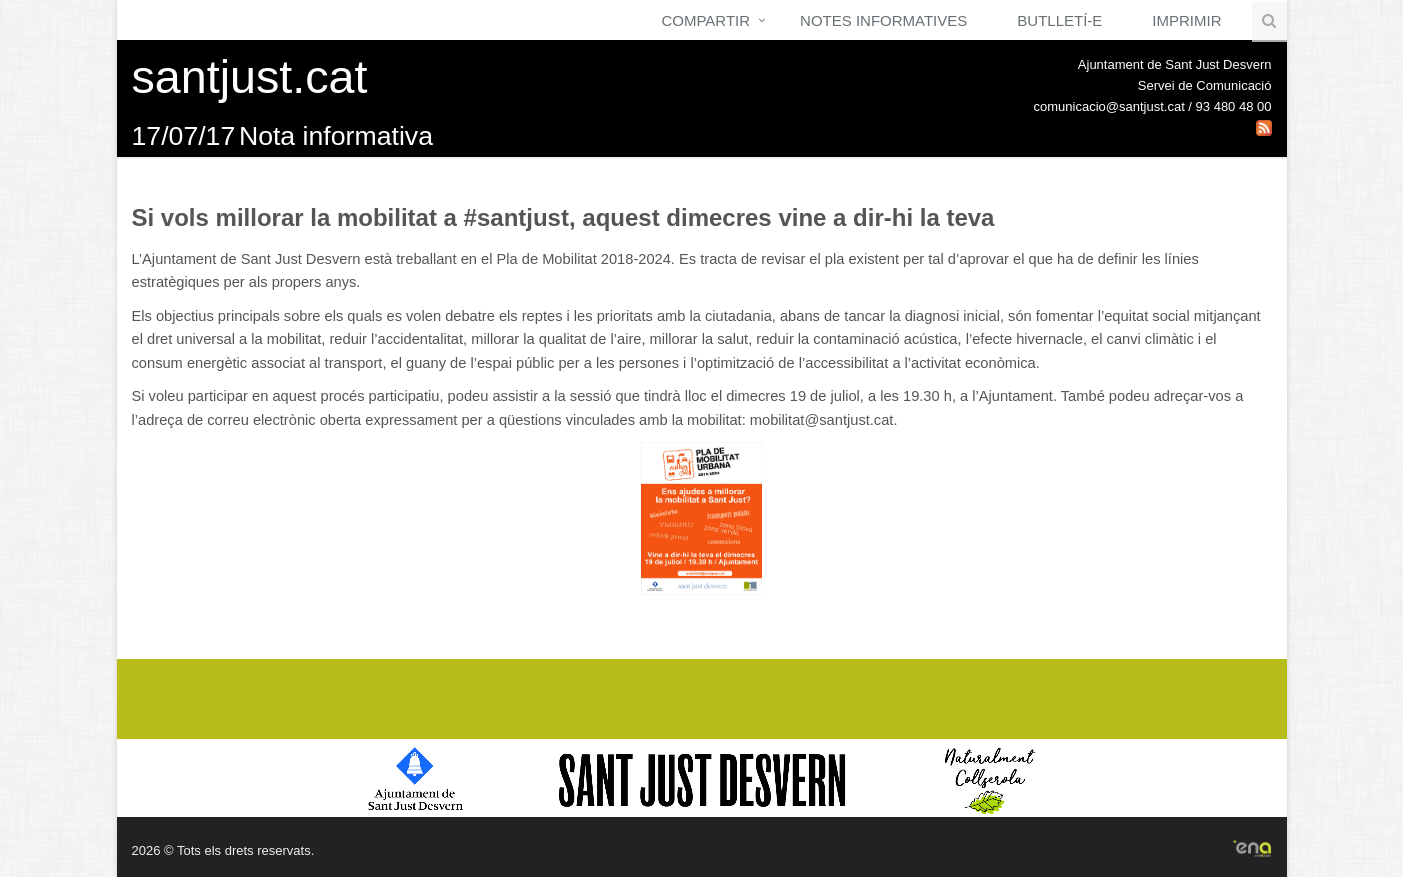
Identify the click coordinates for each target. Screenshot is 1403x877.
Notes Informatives (883, 20)
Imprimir (1186, 20)
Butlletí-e (1059, 20)
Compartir (705, 20)
